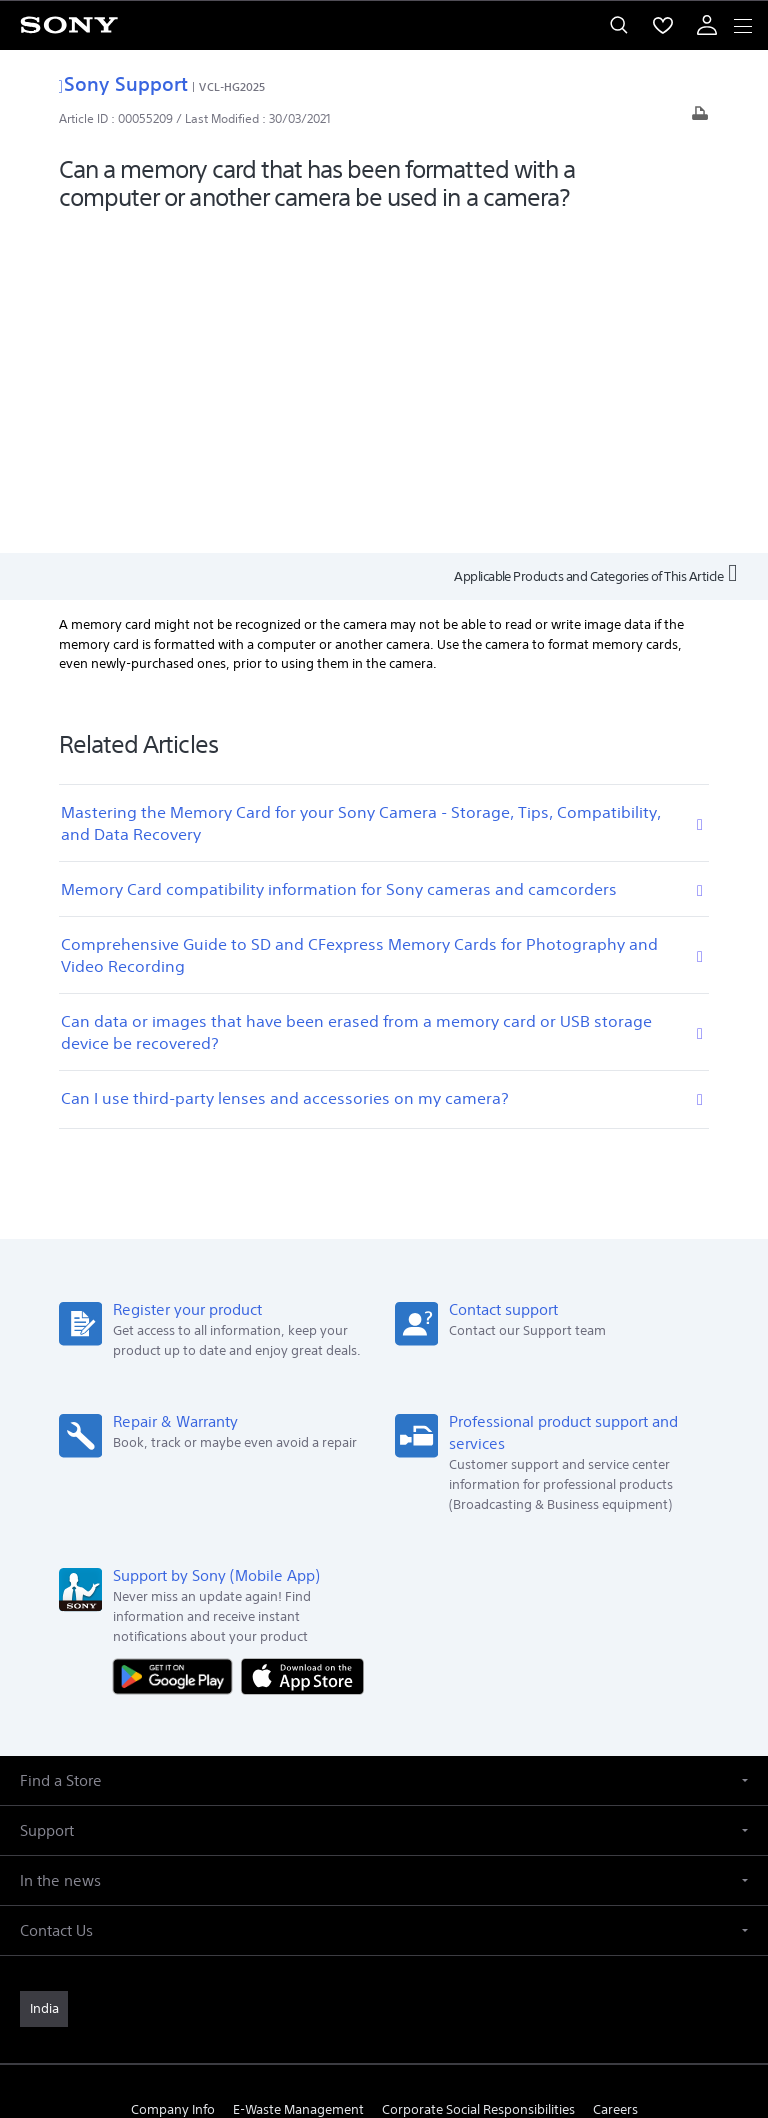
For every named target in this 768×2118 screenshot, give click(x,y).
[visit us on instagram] (405, 1859)
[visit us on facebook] (319, 1859)
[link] (44, 1683)
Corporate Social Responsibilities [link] (478, 1783)
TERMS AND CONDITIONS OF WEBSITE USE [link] (384, 1976)
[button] (384, 1454)
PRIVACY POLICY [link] (383, 2001)
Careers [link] (615, 1783)
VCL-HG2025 (232, 86)
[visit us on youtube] (448, 1859)
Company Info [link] (173, 1783)
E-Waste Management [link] (298, 1783)
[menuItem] (663, 25)
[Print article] (700, 118)
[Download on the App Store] (302, 1349)
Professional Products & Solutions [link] (349, 1811)
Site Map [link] (493, 1811)
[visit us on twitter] (362, 1859)
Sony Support (123, 83)
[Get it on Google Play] (177, 1349)
